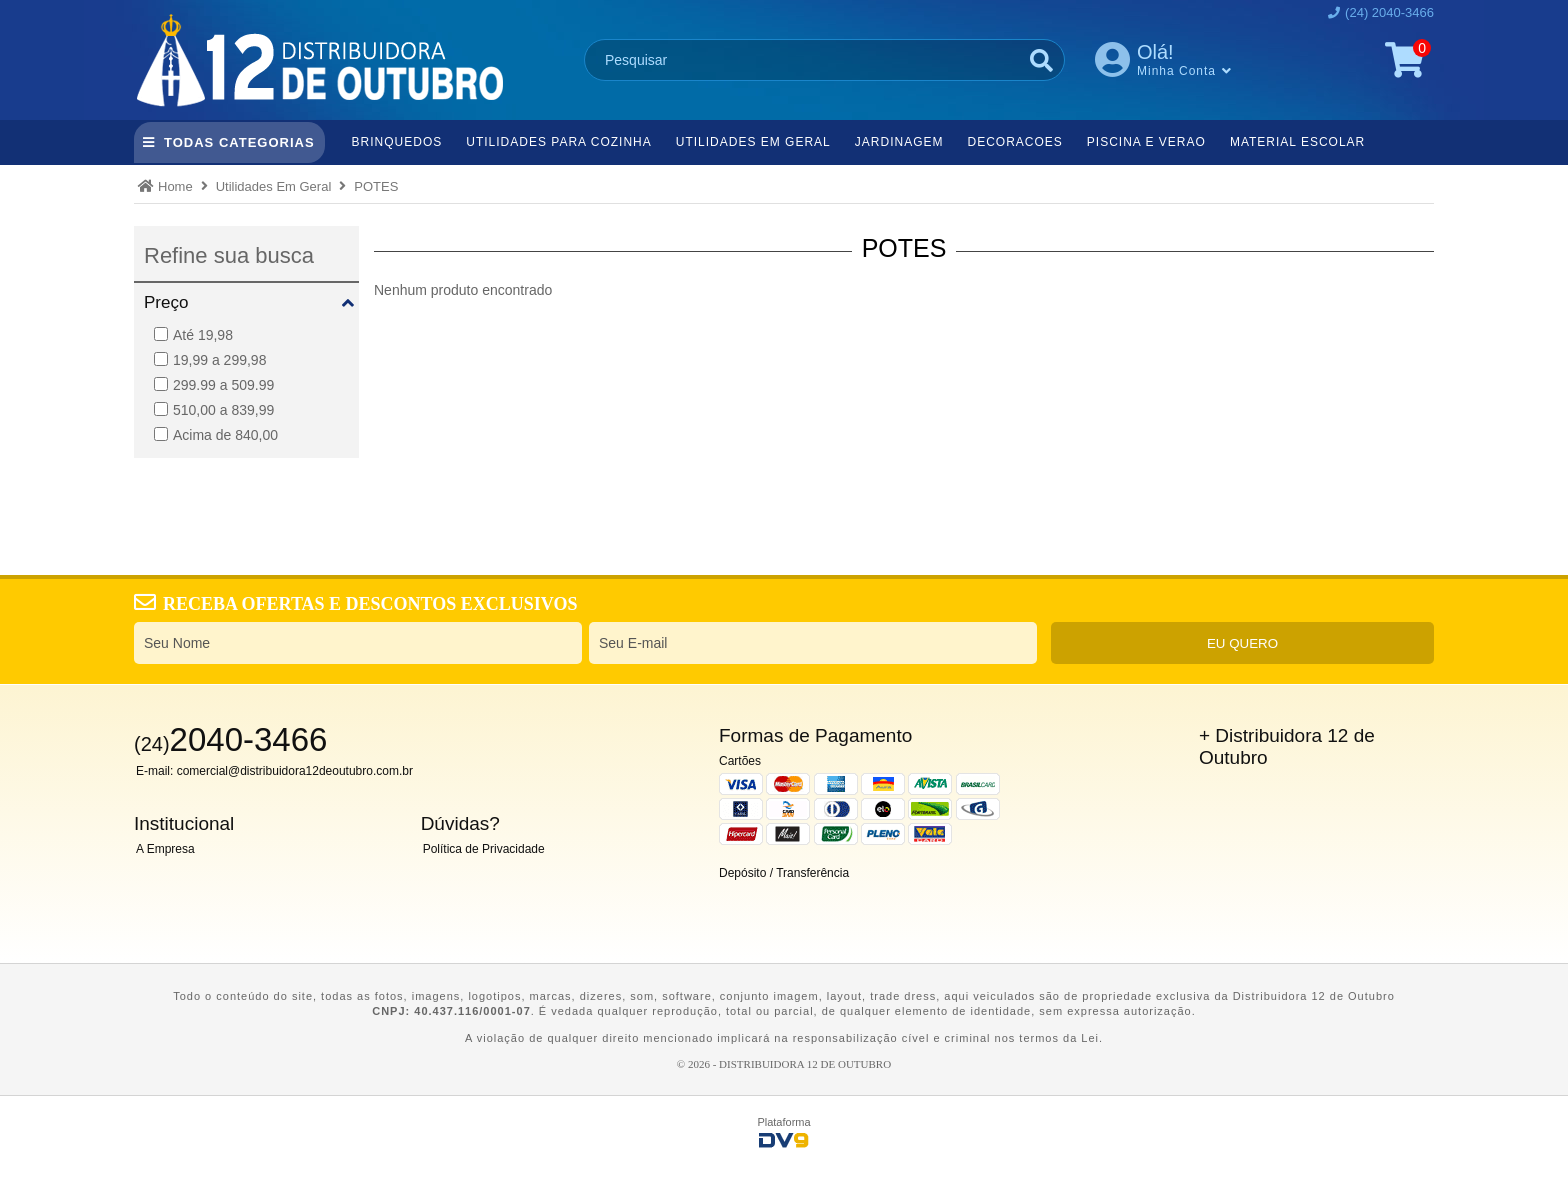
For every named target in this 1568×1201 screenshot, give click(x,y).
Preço (166, 302)
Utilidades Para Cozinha (558, 142)
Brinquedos (397, 142)
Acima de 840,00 (216, 435)
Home (175, 186)
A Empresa (165, 849)
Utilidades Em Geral (753, 142)
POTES (376, 186)
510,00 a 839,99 (214, 410)
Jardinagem (899, 142)
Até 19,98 (193, 335)
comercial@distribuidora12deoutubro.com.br (295, 771)
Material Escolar (1297, 142)
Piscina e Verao (1146, 142)
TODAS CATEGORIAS (239, 142)
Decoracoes (1014, 142)
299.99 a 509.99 (214, 385)
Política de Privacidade (484, 849)
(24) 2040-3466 (1389, 12)
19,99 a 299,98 (210, 360)
